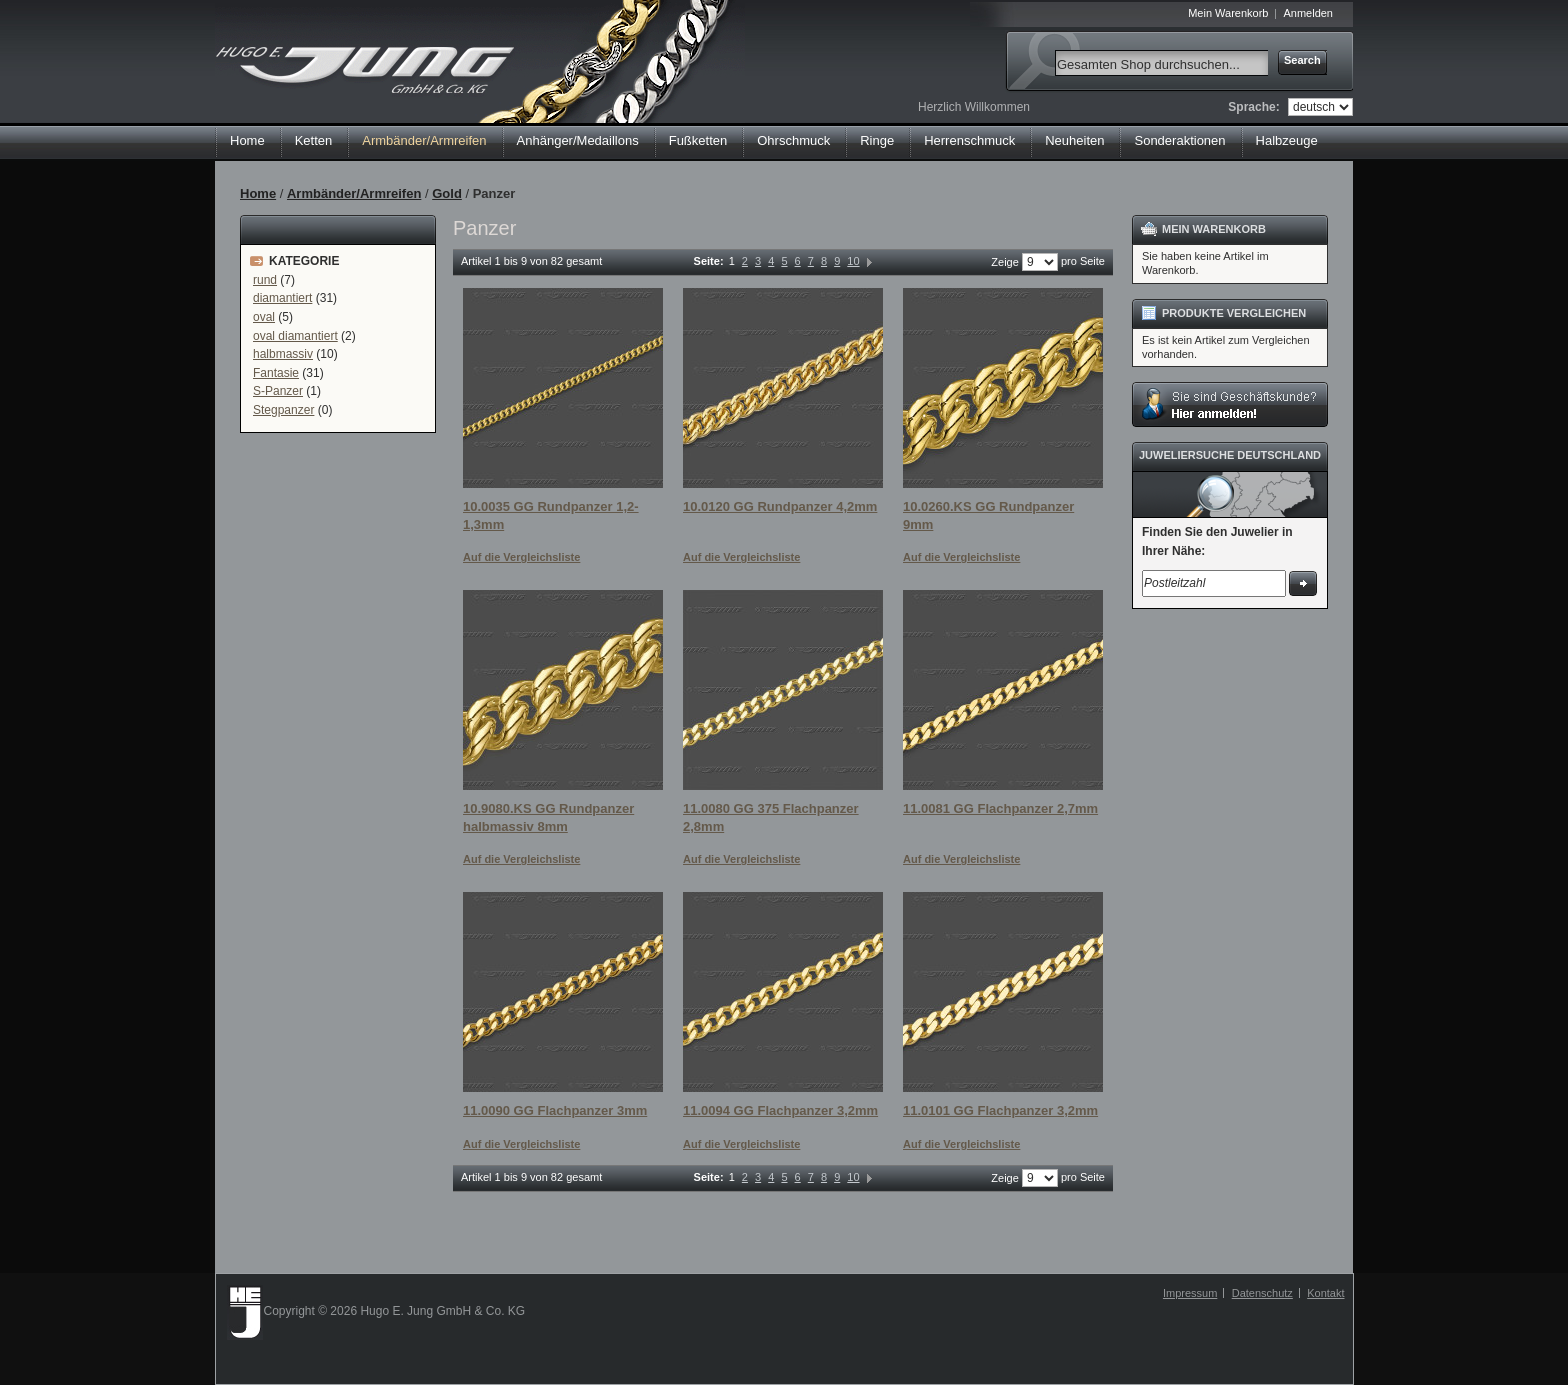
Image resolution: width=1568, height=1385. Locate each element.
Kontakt (1325, 1293)
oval (264, 317)
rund (265, 280)
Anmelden (1308, 13)
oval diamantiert (295, 336)
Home (247, 140)
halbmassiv (283, 354)
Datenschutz (1262, 1293)
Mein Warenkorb (1228, 13)
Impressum (1190, 1293)
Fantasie (276, 373)
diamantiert (282, 298)
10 (853, 261)
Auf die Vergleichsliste (521, 557)
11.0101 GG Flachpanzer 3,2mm (1000, 1110)
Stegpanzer (283, 410)
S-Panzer (278, 391)
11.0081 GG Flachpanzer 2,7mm (1000, 808)
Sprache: (1253, 107)
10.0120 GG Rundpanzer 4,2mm (780, 506)
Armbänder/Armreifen (354, 193)
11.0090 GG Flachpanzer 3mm (555, 1110)
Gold (447, 193)
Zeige (1005, 262)
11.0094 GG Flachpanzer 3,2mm (780, 1110)
